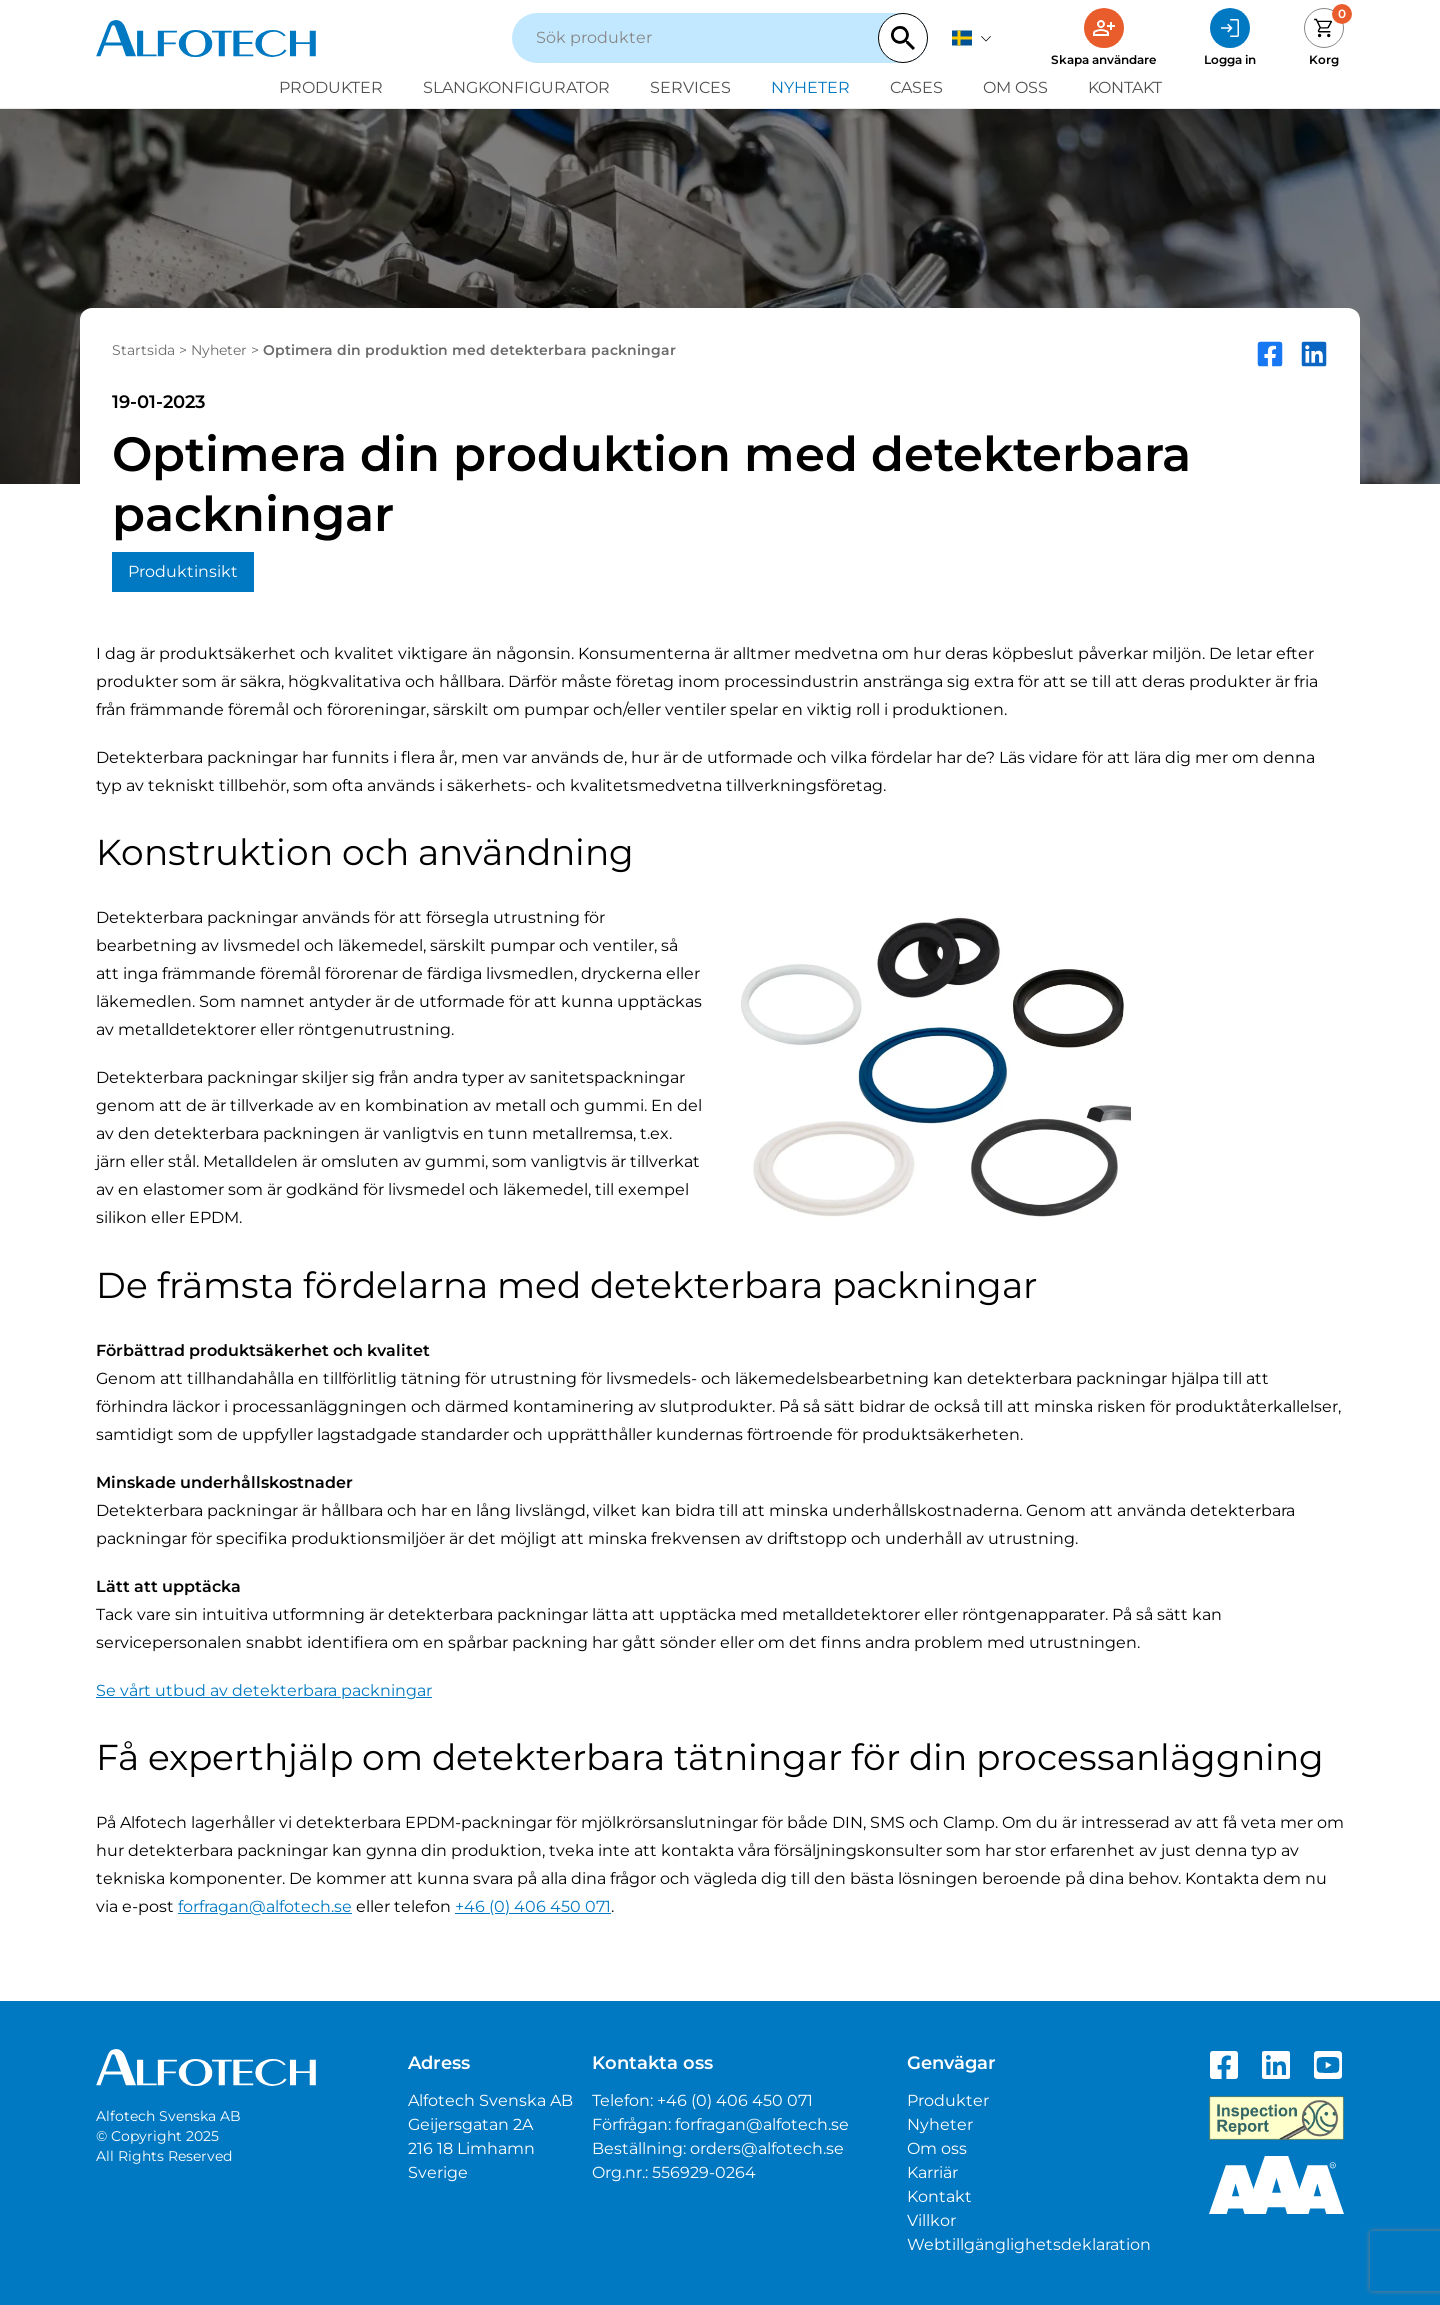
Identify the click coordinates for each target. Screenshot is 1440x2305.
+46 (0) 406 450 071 (533, 1906)
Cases (916, 87)
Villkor (931, 2220)
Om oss (1015, 87)
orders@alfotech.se (767, 2148)
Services (690, 87)
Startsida (143, 350)
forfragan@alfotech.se (265, 1906)
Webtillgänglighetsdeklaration (1029, 2244)
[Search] (903, 38)
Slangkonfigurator (516, 87)
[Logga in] (1230, 38)
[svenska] (972, 38)
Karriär (932, 2172)
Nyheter (810, 87)
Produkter (331, 87)
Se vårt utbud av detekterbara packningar (264, 1690)
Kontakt (1125, 87)
